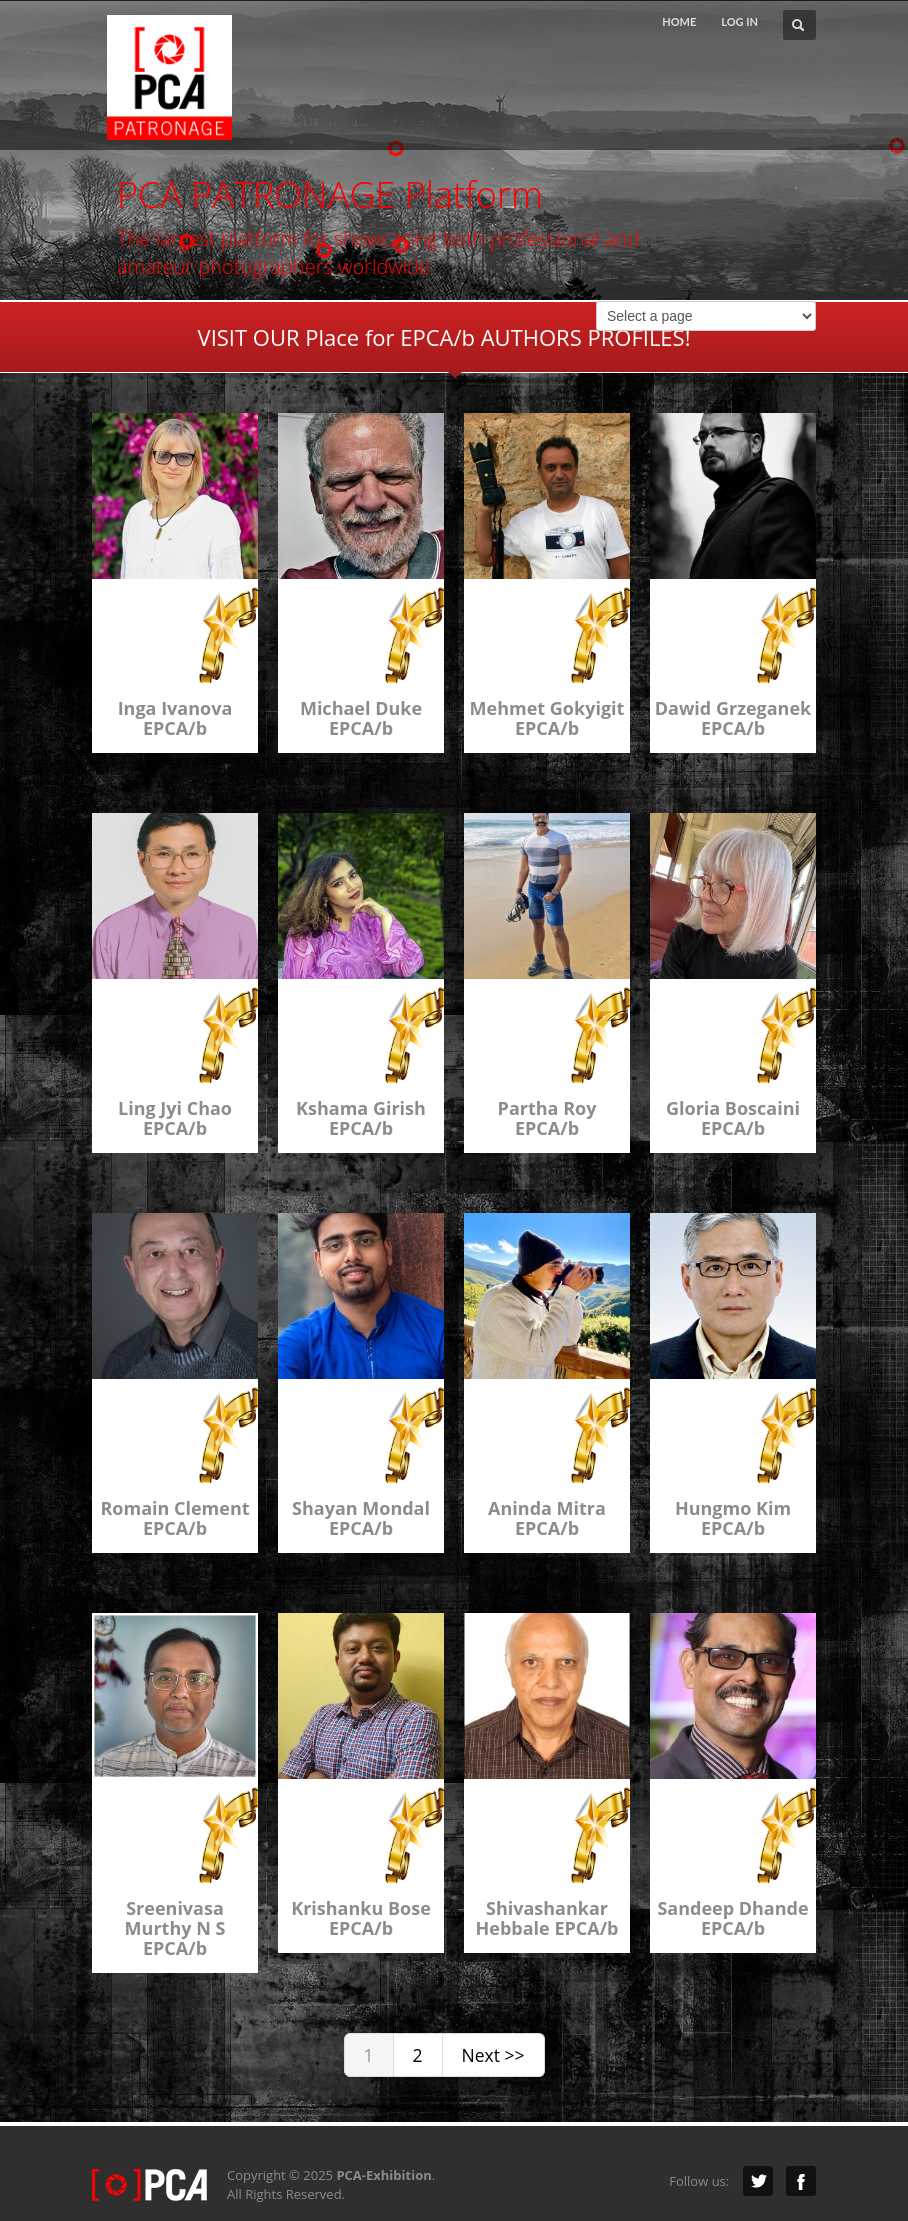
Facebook (801, 2181)
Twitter (758, 2181)
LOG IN (739, 21)
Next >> (493, 2055)
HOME (679, 21)
